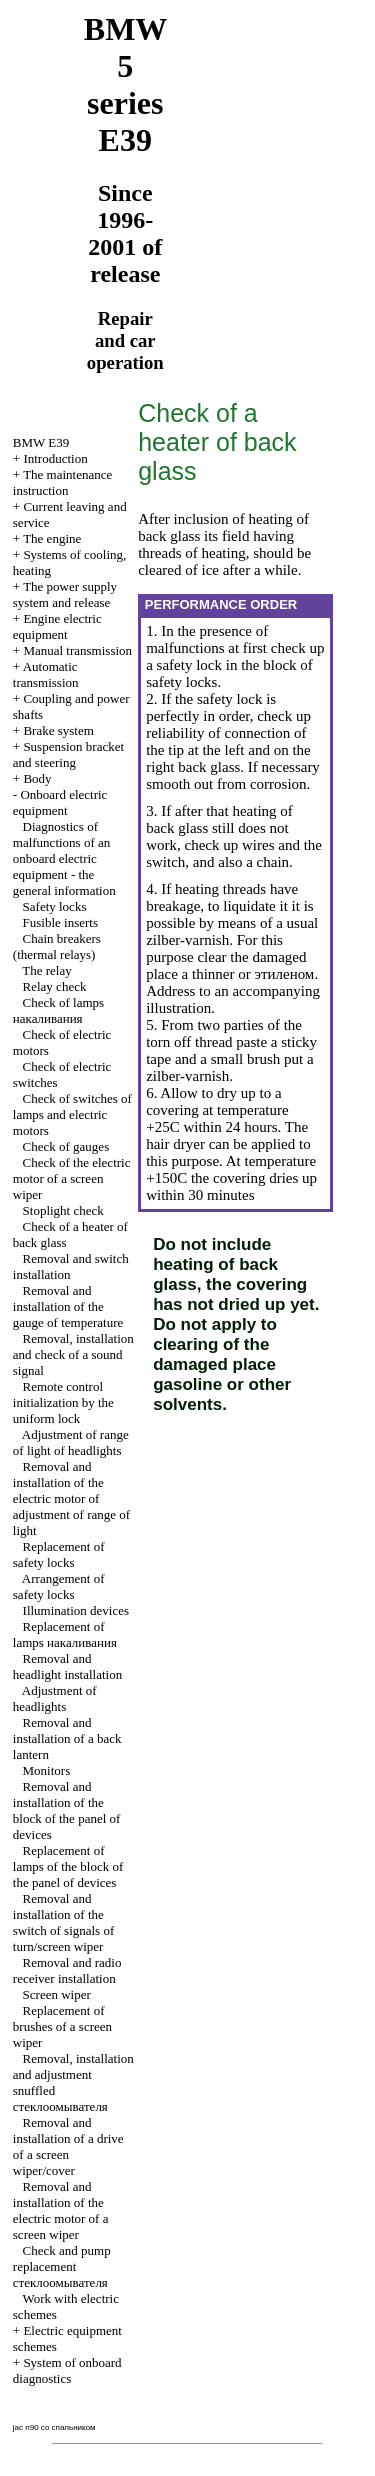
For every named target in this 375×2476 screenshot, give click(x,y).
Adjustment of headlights (55, 1698)
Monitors (47, 1770)
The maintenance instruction (63, 482)
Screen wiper (57, 1994)
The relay (46, 970)
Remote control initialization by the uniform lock (63, 1402)
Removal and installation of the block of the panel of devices (67, 1810)
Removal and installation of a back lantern (67, 1738)
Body (37, 778)
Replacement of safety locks (59, 1554)
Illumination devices (76, 1610)
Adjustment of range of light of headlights (71, 1442)
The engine (52, 538)
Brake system (58, 730)
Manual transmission (77, 650)
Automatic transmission (46, 674)
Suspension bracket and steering (68, 754)
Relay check (55, 986)
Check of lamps (58, 1010)
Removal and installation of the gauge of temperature (68, 1306)
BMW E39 (41, 442)
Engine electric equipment (57, 626)
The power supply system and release (65, 594)
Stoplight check (63, 1210)
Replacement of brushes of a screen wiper (62, 2026)
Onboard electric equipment (60, 802)
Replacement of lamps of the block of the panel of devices (68, 1866)
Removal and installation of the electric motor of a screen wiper (61, 2210)
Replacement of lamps (65, 1634)
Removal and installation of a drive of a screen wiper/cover (68, 2146)
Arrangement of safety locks (59, 1586)
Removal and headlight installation (67, 1666)
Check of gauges (66, 1146)
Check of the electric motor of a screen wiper (72, 1178)
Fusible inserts (60, 922)
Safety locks (55, 906)
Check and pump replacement (62, 2266)
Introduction (55, 458)
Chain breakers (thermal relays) (57, 946)
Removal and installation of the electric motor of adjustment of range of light (71, 1498)
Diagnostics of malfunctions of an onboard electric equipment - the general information (64, 858)
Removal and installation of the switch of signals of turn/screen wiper (63, 1922)
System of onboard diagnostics (67, 2370)
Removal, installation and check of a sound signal (73, 1354)
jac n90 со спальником (54, 2427)
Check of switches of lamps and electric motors (72, 1114)
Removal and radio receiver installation (67, 1970)
